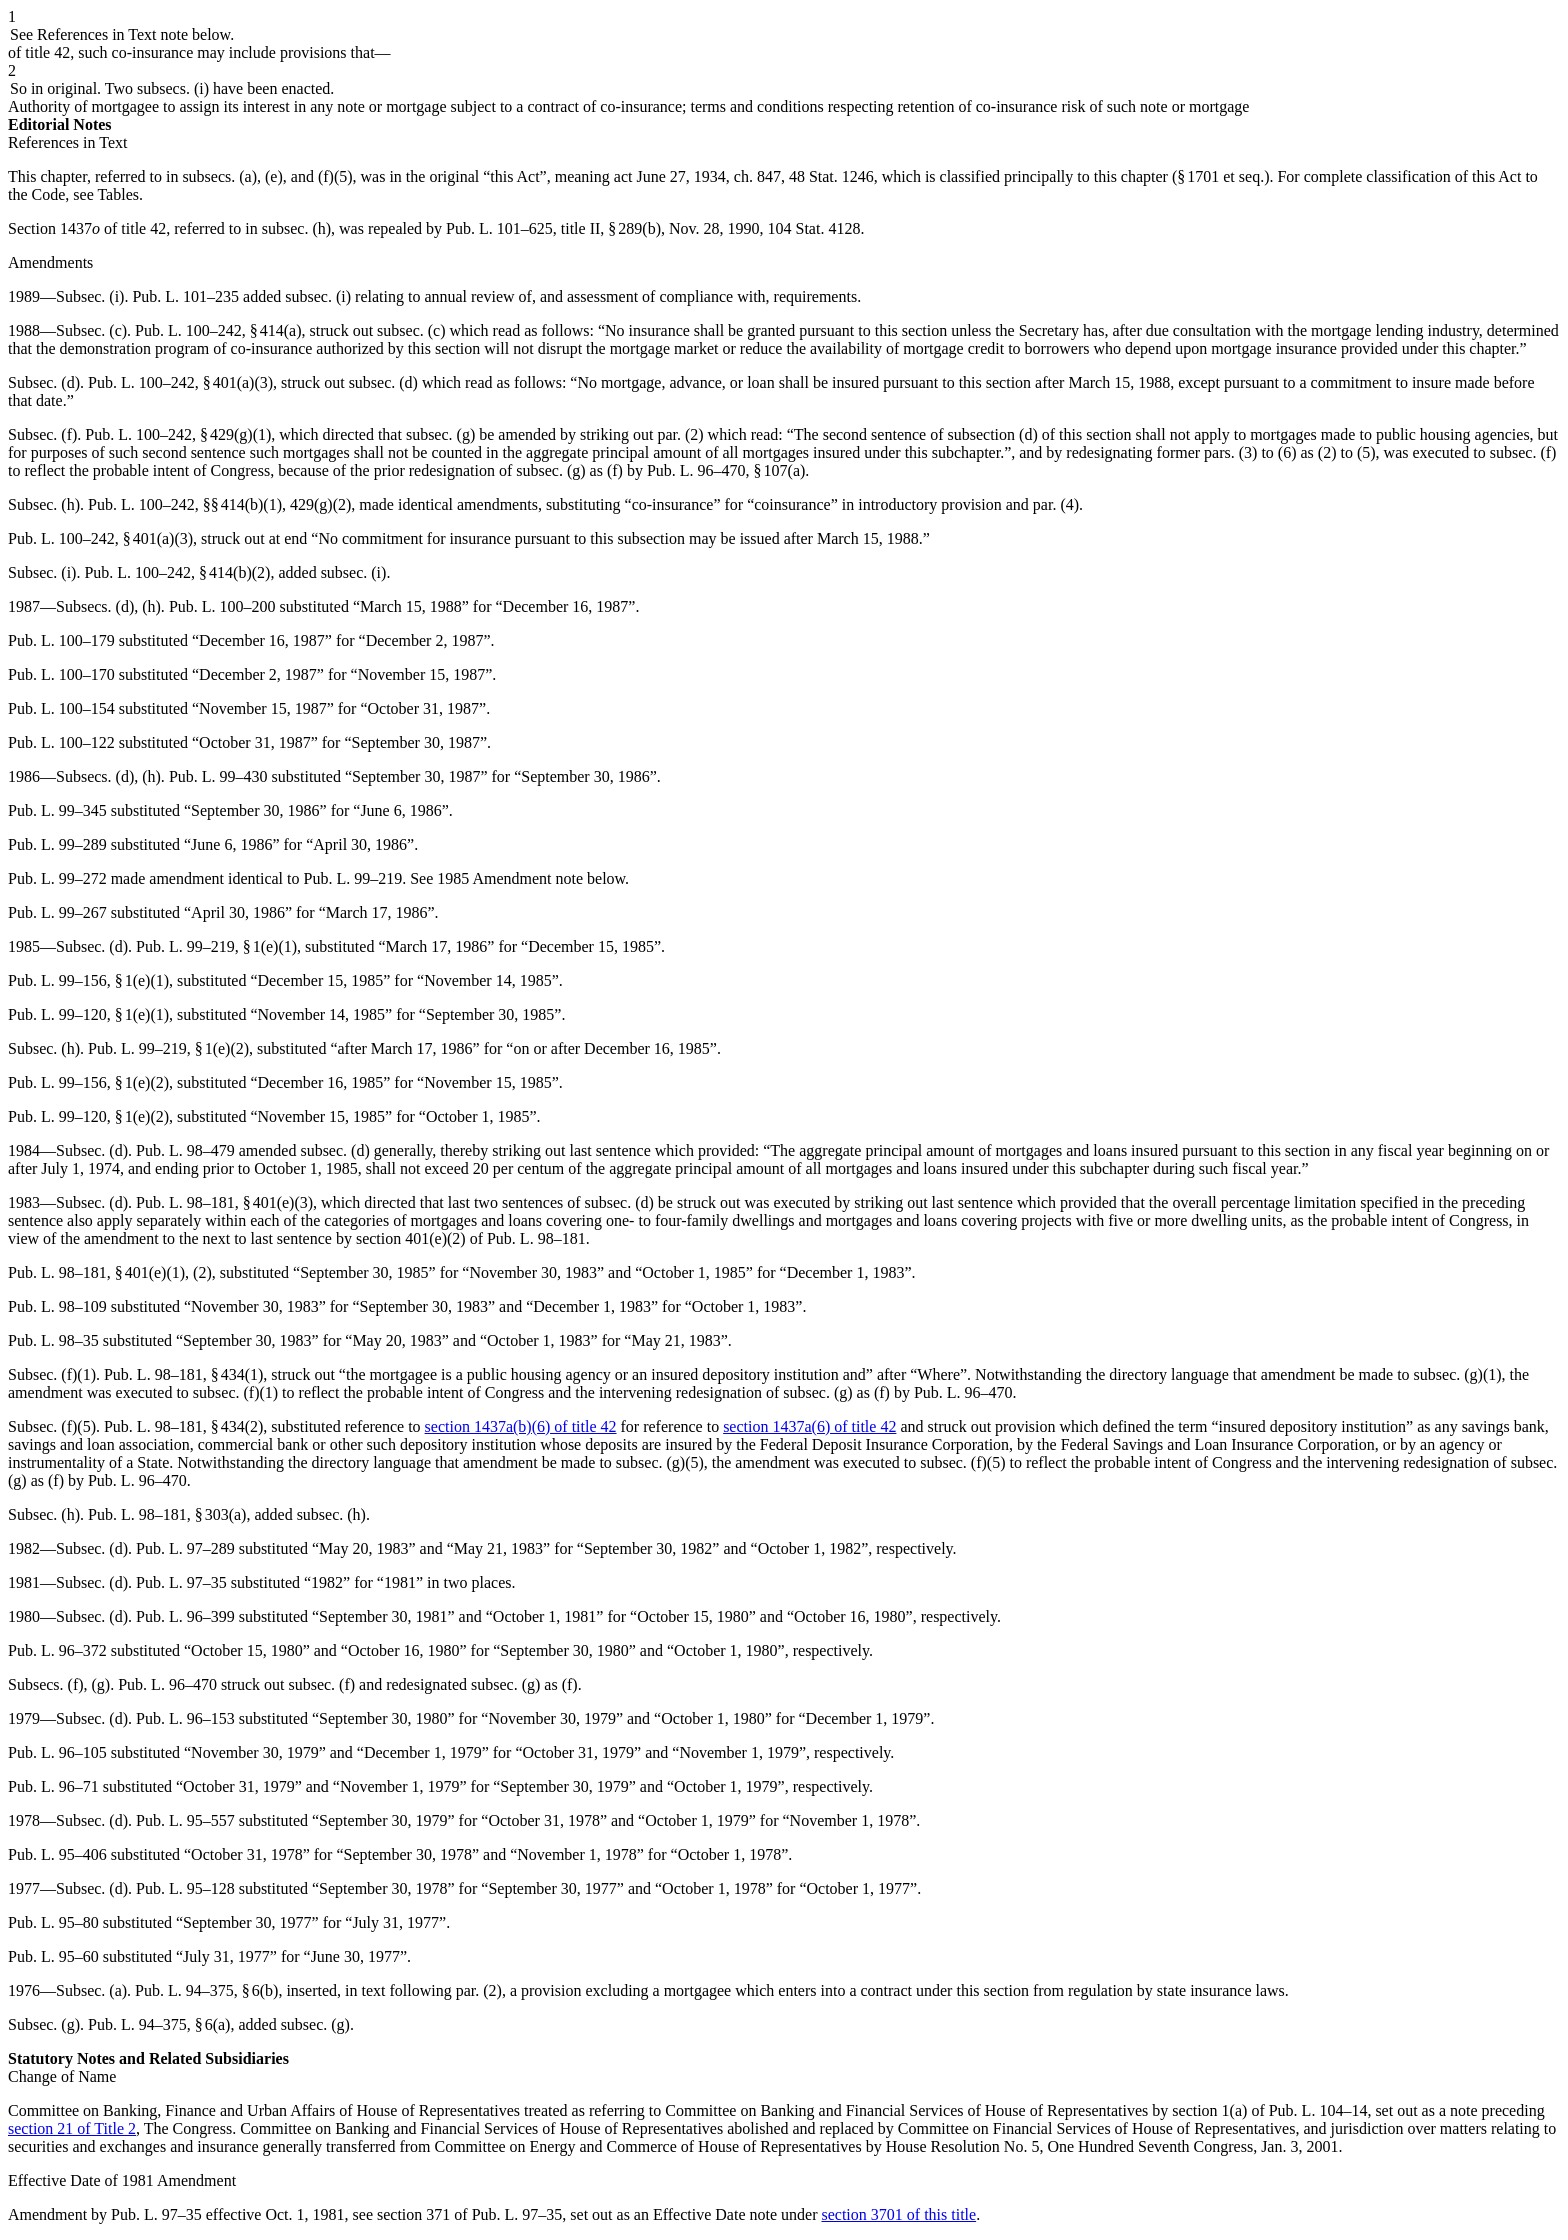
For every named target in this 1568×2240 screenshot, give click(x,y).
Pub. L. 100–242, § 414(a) (218, 330)
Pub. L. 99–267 (57, 912)
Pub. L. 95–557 (185, 1820)
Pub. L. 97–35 (181, 1582)
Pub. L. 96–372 (57, 1650)
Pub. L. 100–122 (61, 742)
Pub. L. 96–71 (53, 1786)
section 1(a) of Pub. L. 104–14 (1269, 2110)
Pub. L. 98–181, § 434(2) (183, 1426)
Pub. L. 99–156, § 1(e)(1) (88, 980)
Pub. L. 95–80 (53, 1922)
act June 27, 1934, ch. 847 (697, 176)
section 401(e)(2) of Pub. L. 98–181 (471, 1238)
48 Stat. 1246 (831, 176)
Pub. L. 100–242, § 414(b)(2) (177, 572)
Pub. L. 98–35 (53, 1340)
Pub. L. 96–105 (57, 1752)
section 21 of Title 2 (72, 2128)
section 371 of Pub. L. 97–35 (469, 2214)
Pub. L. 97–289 (185, 1548)
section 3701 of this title (898, 2214)
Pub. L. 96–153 (185, 1718)
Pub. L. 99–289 (57, 844)
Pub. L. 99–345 (57, 810)
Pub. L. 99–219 (353, 878)
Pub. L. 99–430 (218, 776)
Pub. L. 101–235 (185, 296)
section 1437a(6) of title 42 (809, 1426)
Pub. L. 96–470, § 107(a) (726, 470)
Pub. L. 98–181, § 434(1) (183, 1374)
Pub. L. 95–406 (57, 1854)
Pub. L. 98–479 (185, 1150)
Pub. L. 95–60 (53, 1956)
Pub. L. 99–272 (57, 878)
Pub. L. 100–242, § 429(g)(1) (178, 434)
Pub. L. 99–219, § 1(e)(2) (168, 1048)
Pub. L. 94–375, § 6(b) (206, 1990)
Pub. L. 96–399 (185, 1616)
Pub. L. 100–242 (141, 504)
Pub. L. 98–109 (57, 1306)
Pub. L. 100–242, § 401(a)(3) (180, 382)
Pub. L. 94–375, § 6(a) (159, 2024)
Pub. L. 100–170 (61, 674)
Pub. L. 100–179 (61, 640)
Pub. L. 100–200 (222, 606)
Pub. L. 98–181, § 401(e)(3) (224, 1202)
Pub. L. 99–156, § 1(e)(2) (88, 1082)
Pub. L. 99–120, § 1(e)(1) (88, 1014)
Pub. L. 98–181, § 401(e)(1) (96, 1272)
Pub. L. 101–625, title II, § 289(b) (553, 228)
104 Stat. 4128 (813, 228)
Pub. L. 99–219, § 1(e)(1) (216, 946)
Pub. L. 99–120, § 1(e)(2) (88, 1116)
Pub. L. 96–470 (963, 1392)
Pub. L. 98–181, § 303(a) (167, 1514)
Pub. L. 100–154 (61, 708)
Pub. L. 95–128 (185, 1888)
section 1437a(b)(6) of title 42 (521, 1426)
